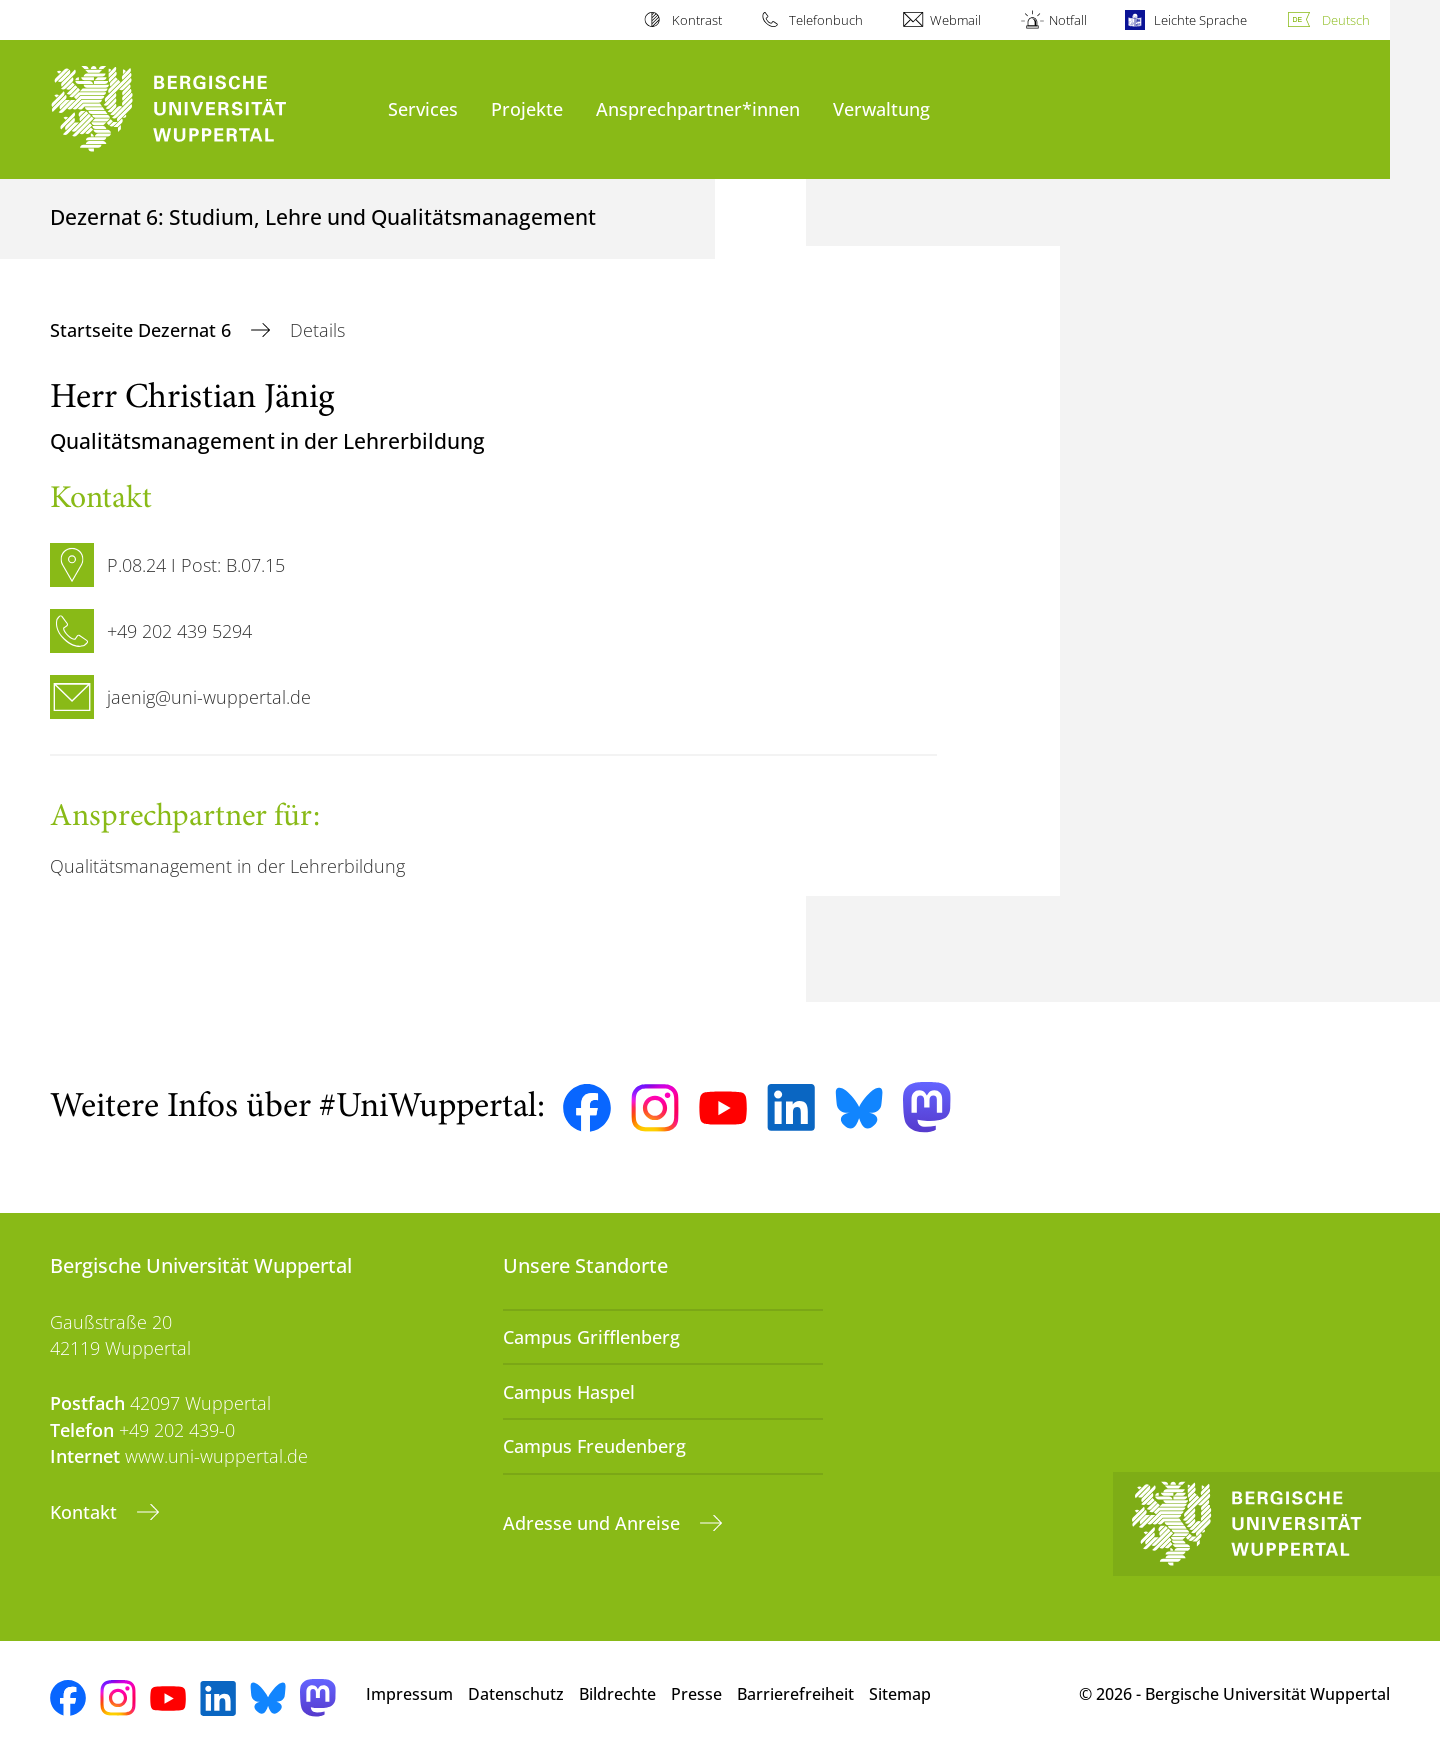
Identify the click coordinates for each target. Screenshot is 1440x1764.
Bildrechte (617, 1694)
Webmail (955, 20)
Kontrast (697, 20)
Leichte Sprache (1200, 20)
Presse (696, 1694)
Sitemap (900, 1694)
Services (423, 108)
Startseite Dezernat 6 (143, 330)
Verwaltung (881, 108)
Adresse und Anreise (594, 1523)
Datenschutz (516, 1694)
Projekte (527, 108)
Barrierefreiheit (795, 1694)
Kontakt (86, 1512)
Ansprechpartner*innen (698, 108)
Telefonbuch (826, 20)
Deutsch (1346, 20)
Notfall (1068, 20)
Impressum (409, 1694)
